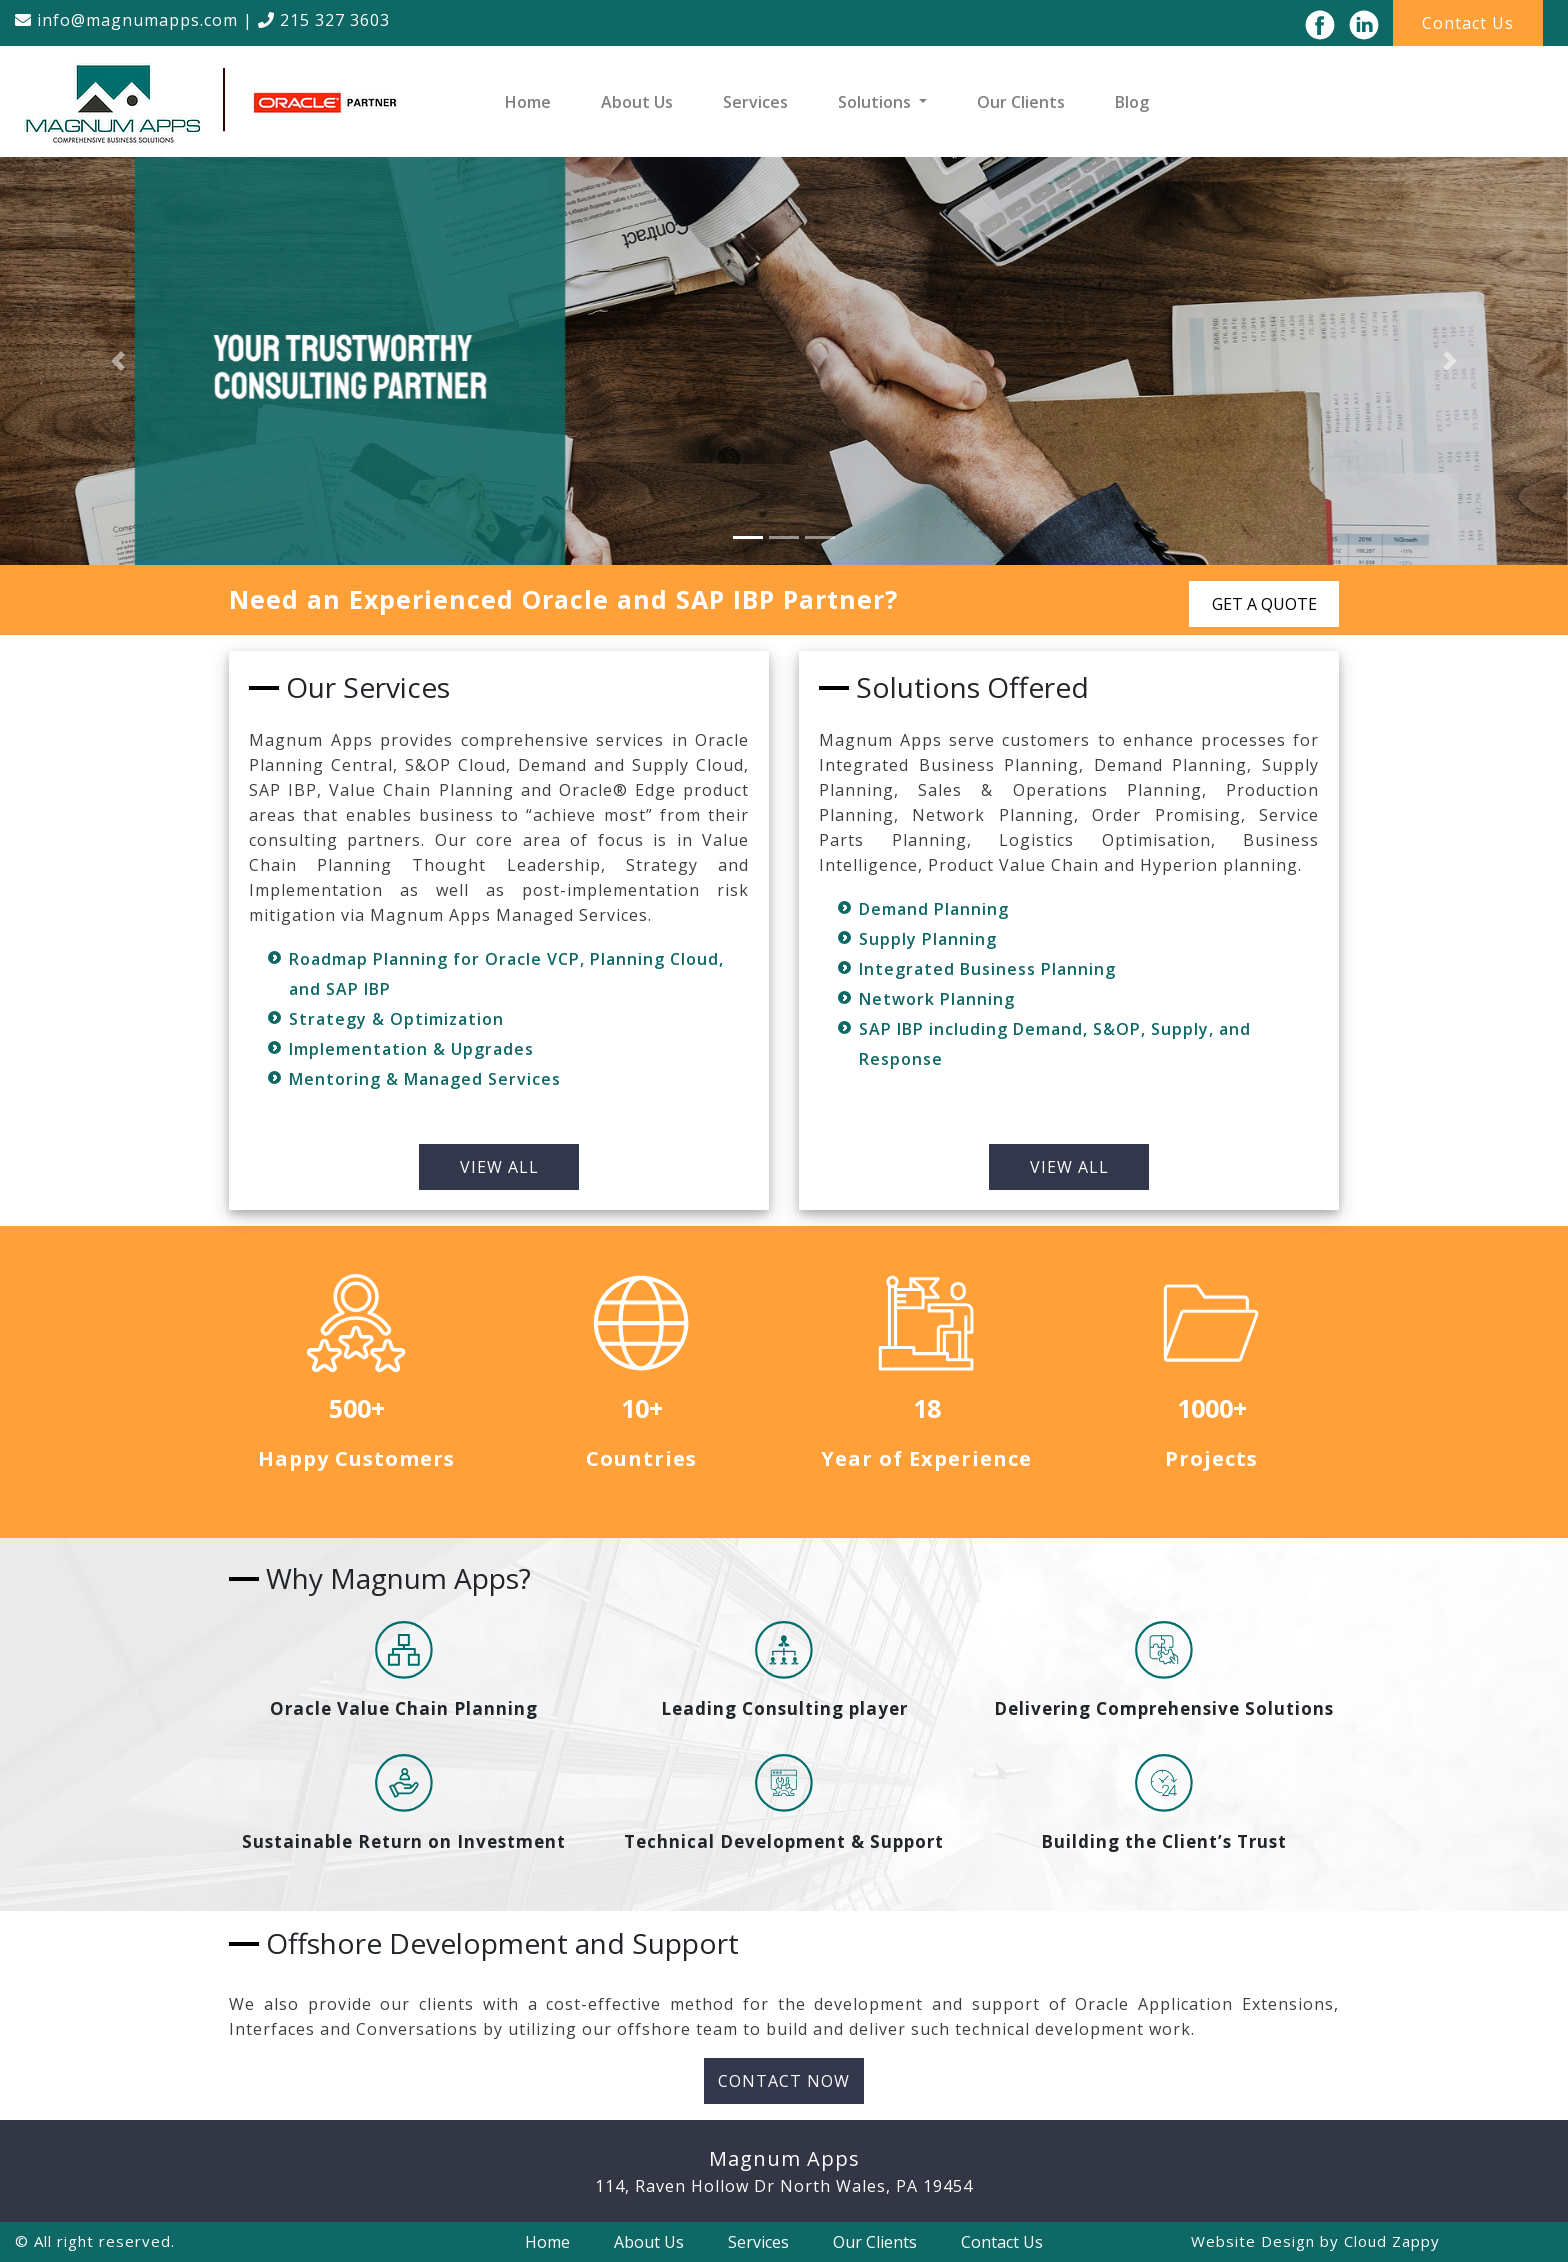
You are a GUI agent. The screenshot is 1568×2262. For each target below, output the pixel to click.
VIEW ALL (499, 1167)
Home (528, 102)
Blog (1132, 102)
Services (755, 102)
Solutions (876, 102)
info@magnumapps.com (126, 20)
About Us (637, 102)
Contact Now (784, 2081)
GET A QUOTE (1264, 604)
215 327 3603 (324, 20)
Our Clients (1021, 102)
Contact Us (1468, 23)
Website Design (1253, 2241)
